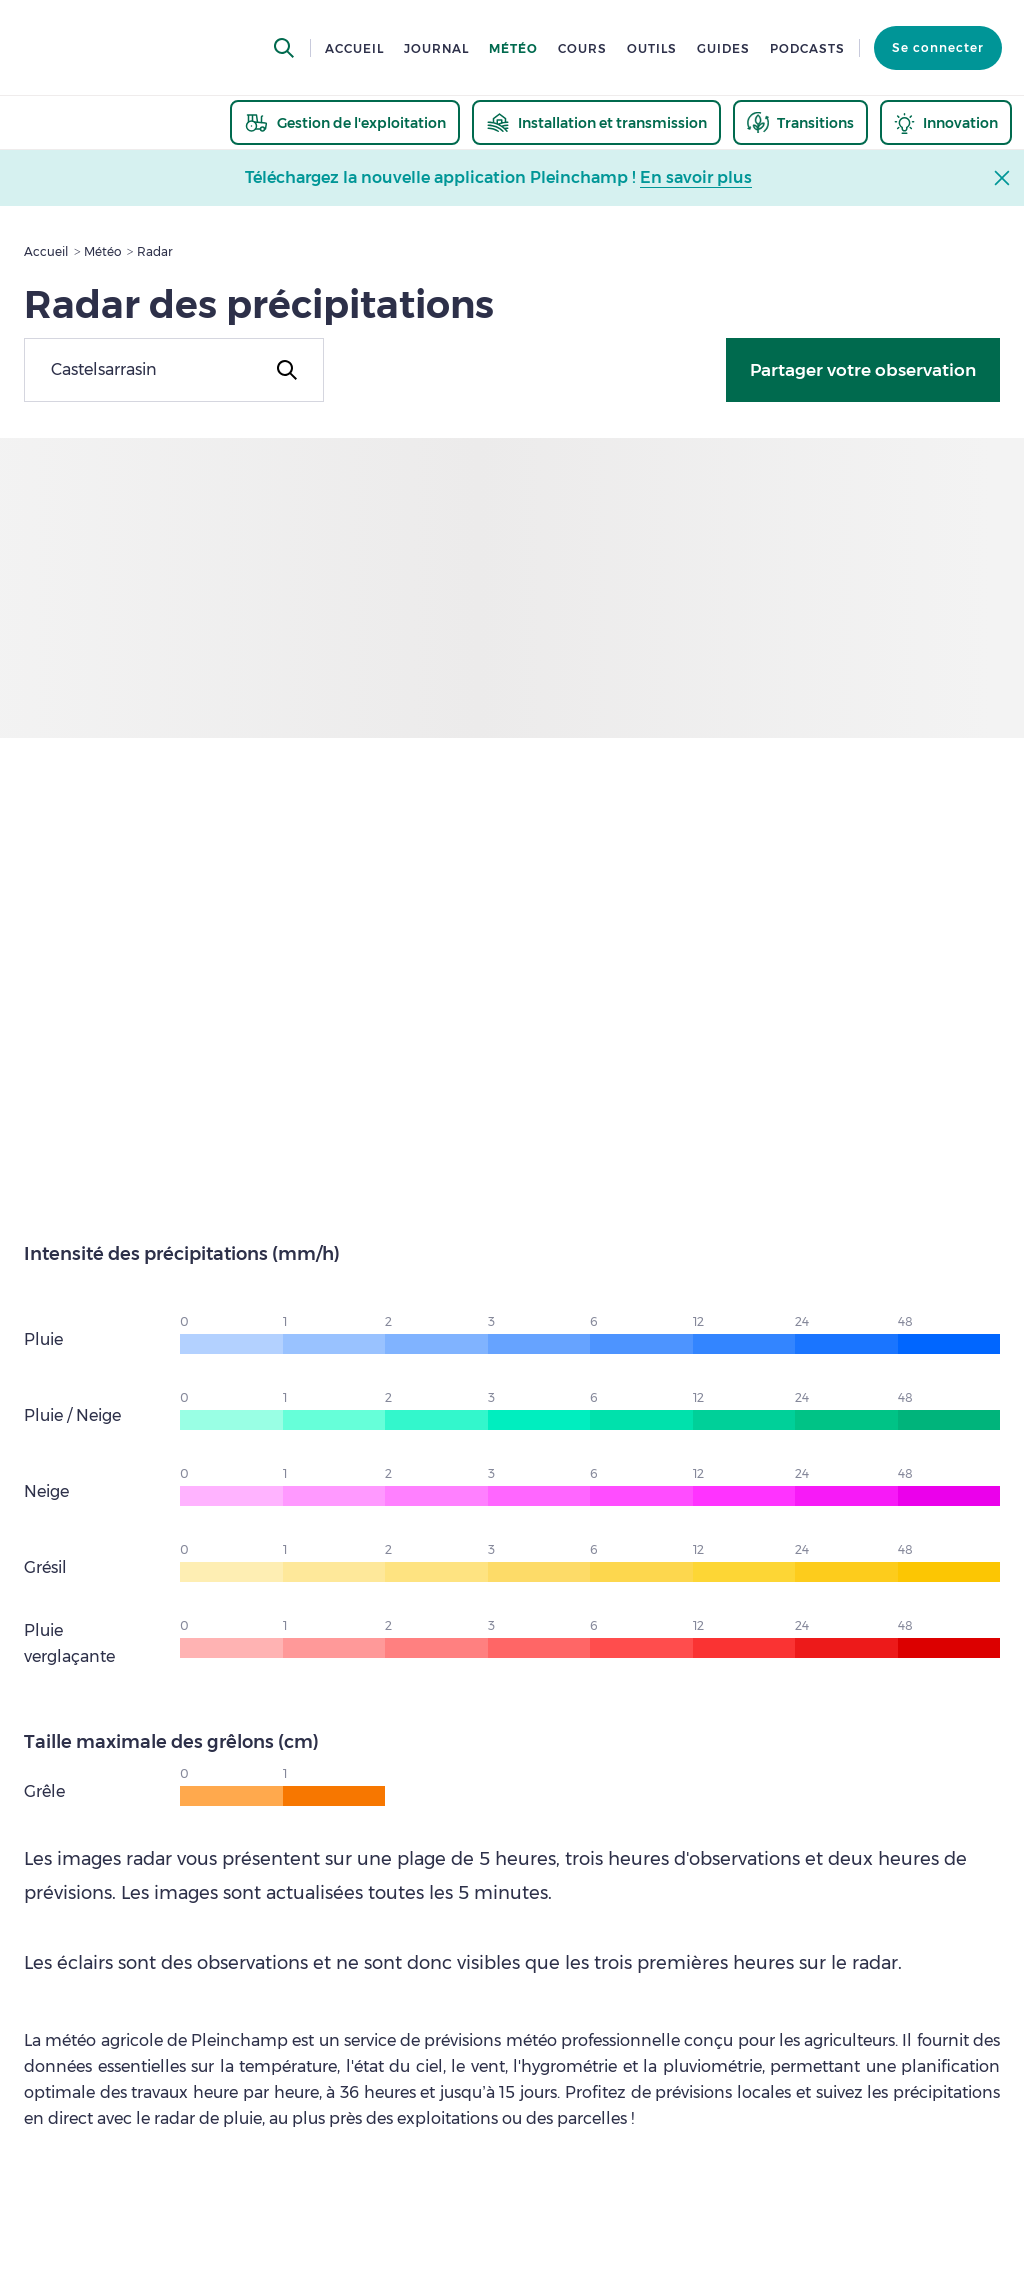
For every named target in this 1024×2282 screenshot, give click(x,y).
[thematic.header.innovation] (946, 122)
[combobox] (174, 370)
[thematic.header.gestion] (345, 122)
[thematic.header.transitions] (800, 122)
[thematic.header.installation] (596, 122)
